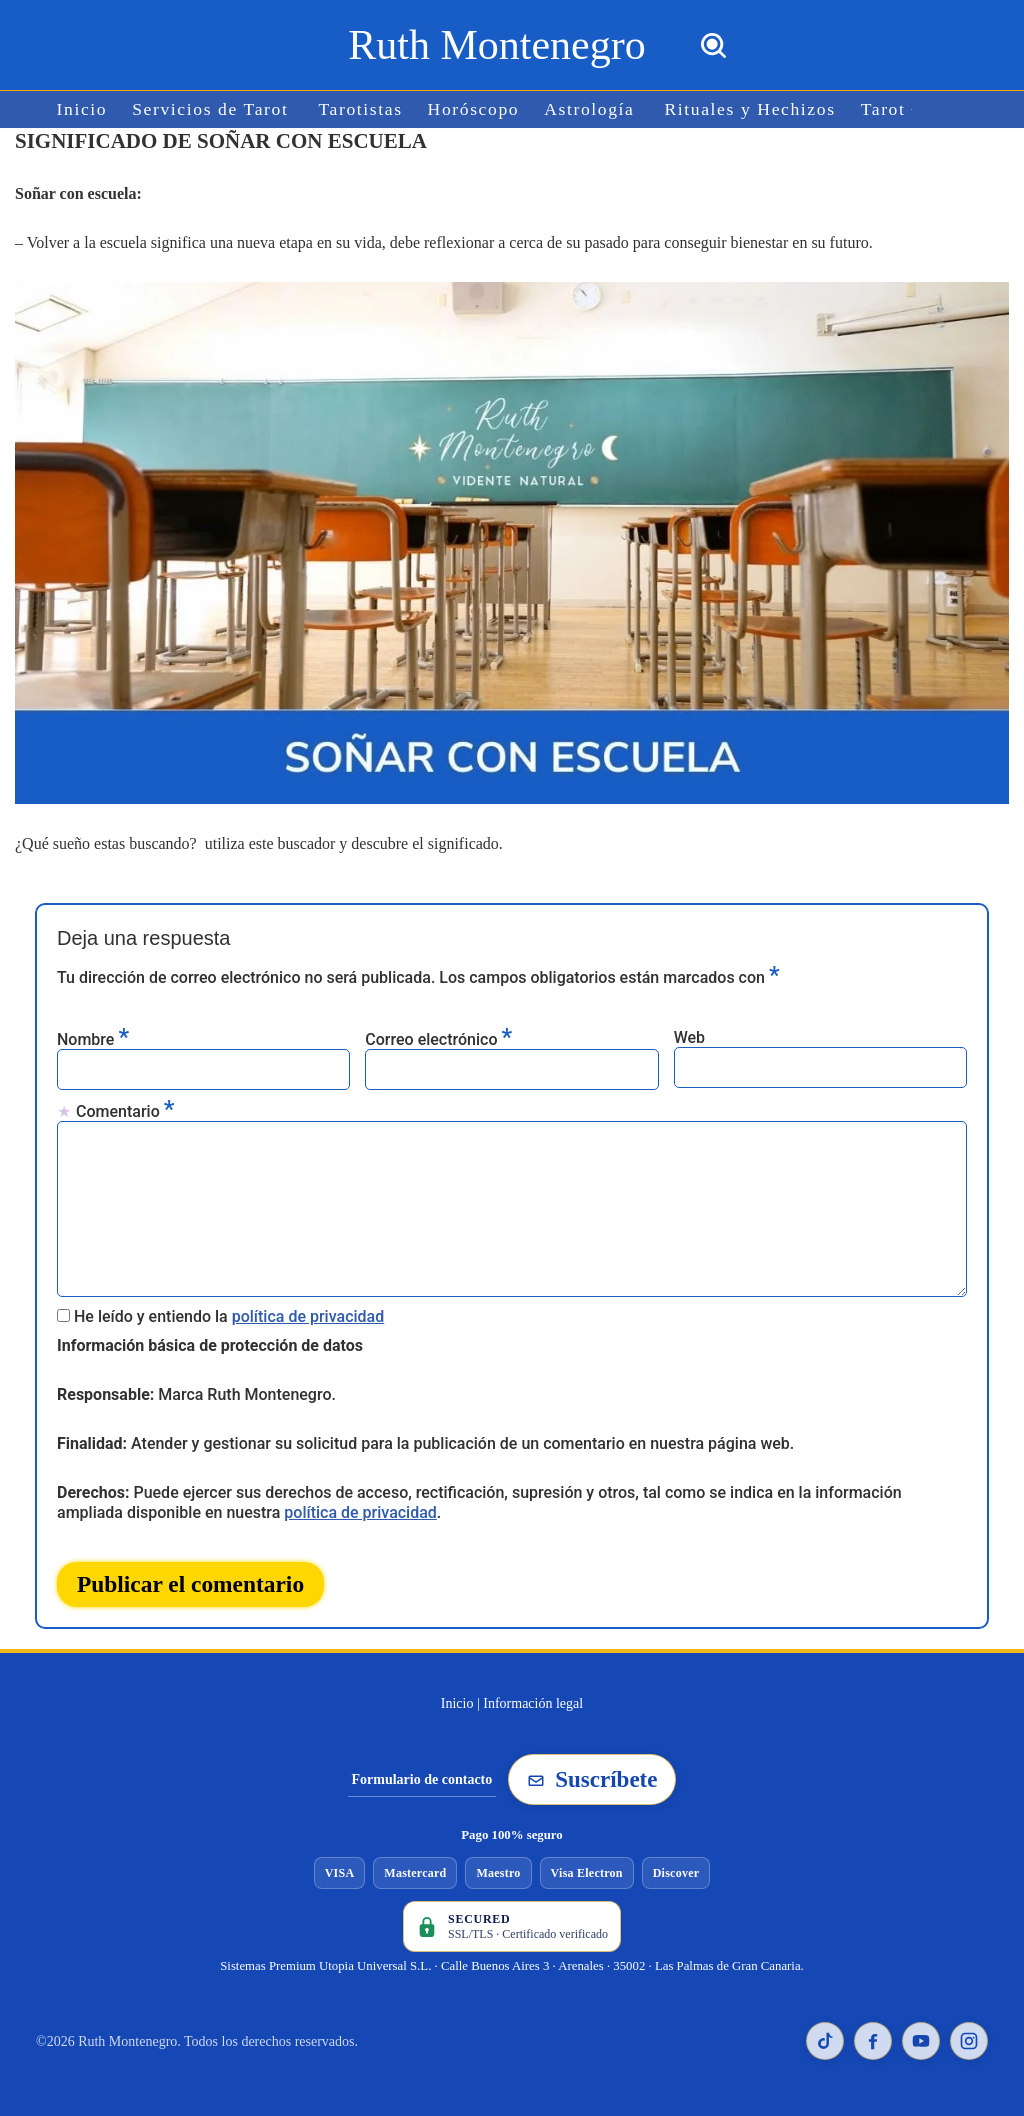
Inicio (82, 109)
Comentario (125, 1110)
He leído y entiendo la (229, 1316)
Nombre (93, 1038)
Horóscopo (474, 109)
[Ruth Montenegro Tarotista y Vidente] (496, 45)
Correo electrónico (438, 1038)
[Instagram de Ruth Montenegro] (969, 2041)
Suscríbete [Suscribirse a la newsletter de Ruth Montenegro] (592, 1779)
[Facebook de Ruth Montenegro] (873, 2041)
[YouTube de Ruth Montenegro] (921, 2041)
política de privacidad (308, 1316)
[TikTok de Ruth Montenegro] (825, 2041)
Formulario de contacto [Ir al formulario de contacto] (422, 1779)
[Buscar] (713, 45)
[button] (911, 109)
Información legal (533, 1703)
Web (689, 1037)
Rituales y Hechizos (750, 109)
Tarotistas (361, 109)
